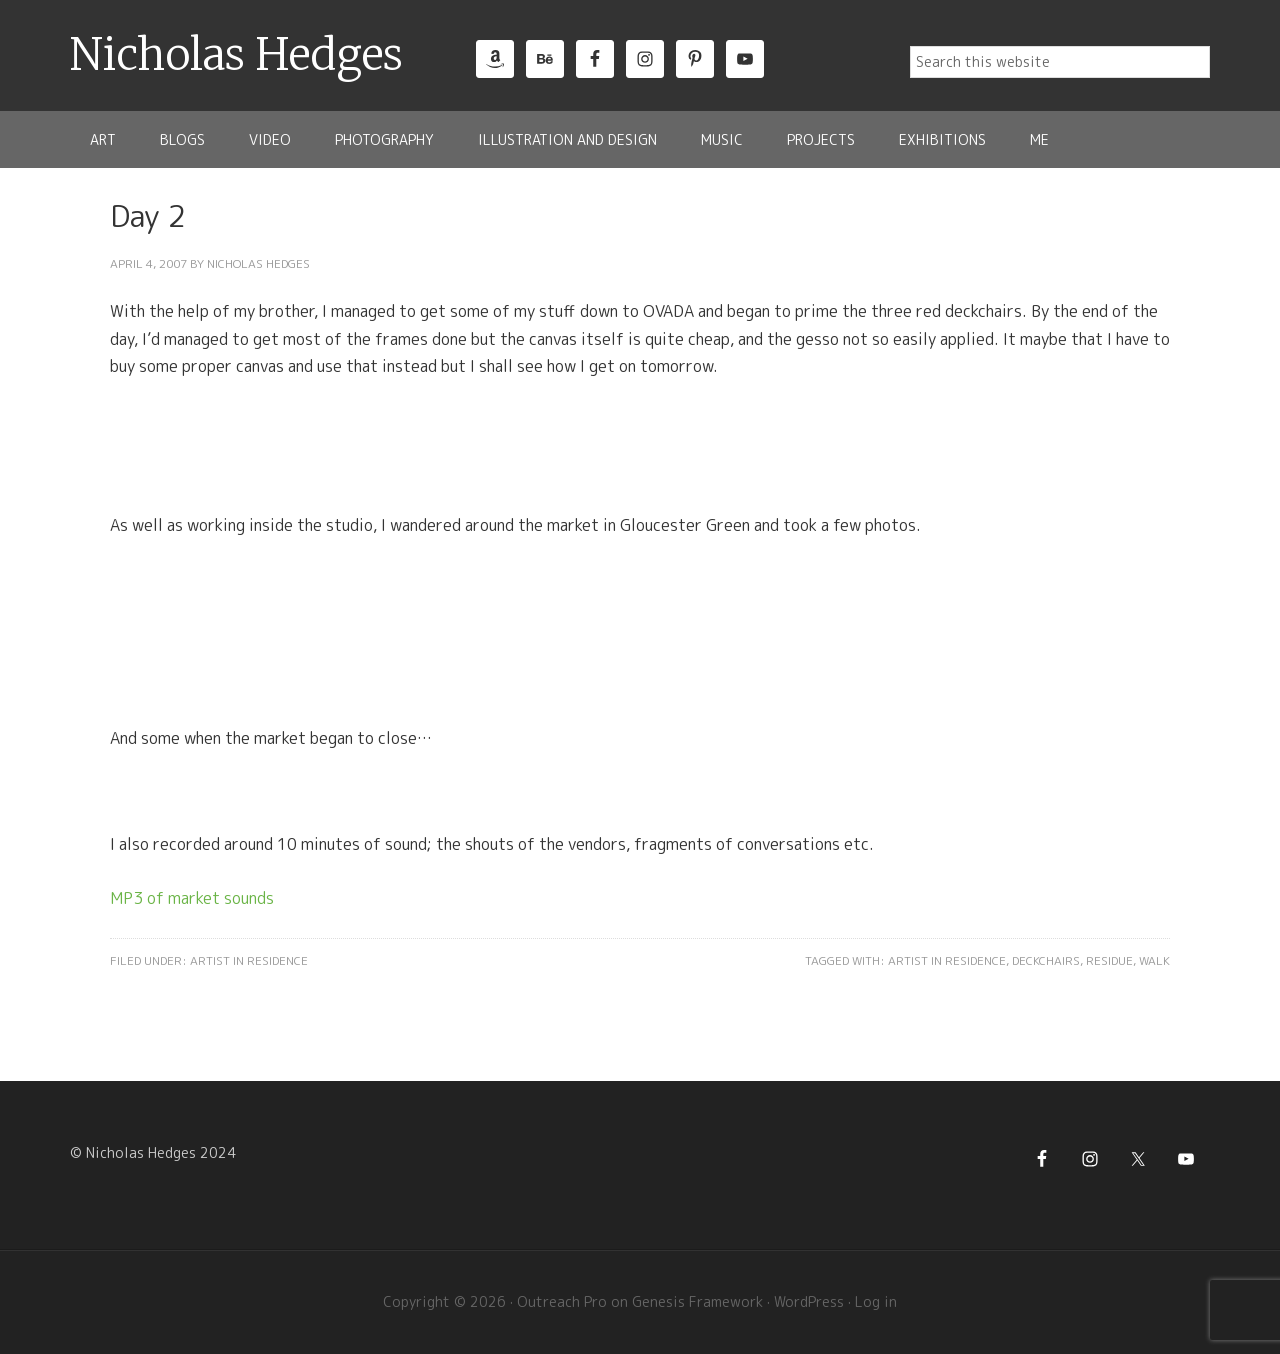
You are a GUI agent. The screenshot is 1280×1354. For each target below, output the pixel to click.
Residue (1109, 960)
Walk (1154, 960)
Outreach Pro (562, 1301)
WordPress (809, 1301)
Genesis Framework (697, 1301)
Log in (876, 1301)
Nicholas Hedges (236, 55)
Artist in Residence (249, 960)
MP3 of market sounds (192, 898)
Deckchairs (1046, 960)
